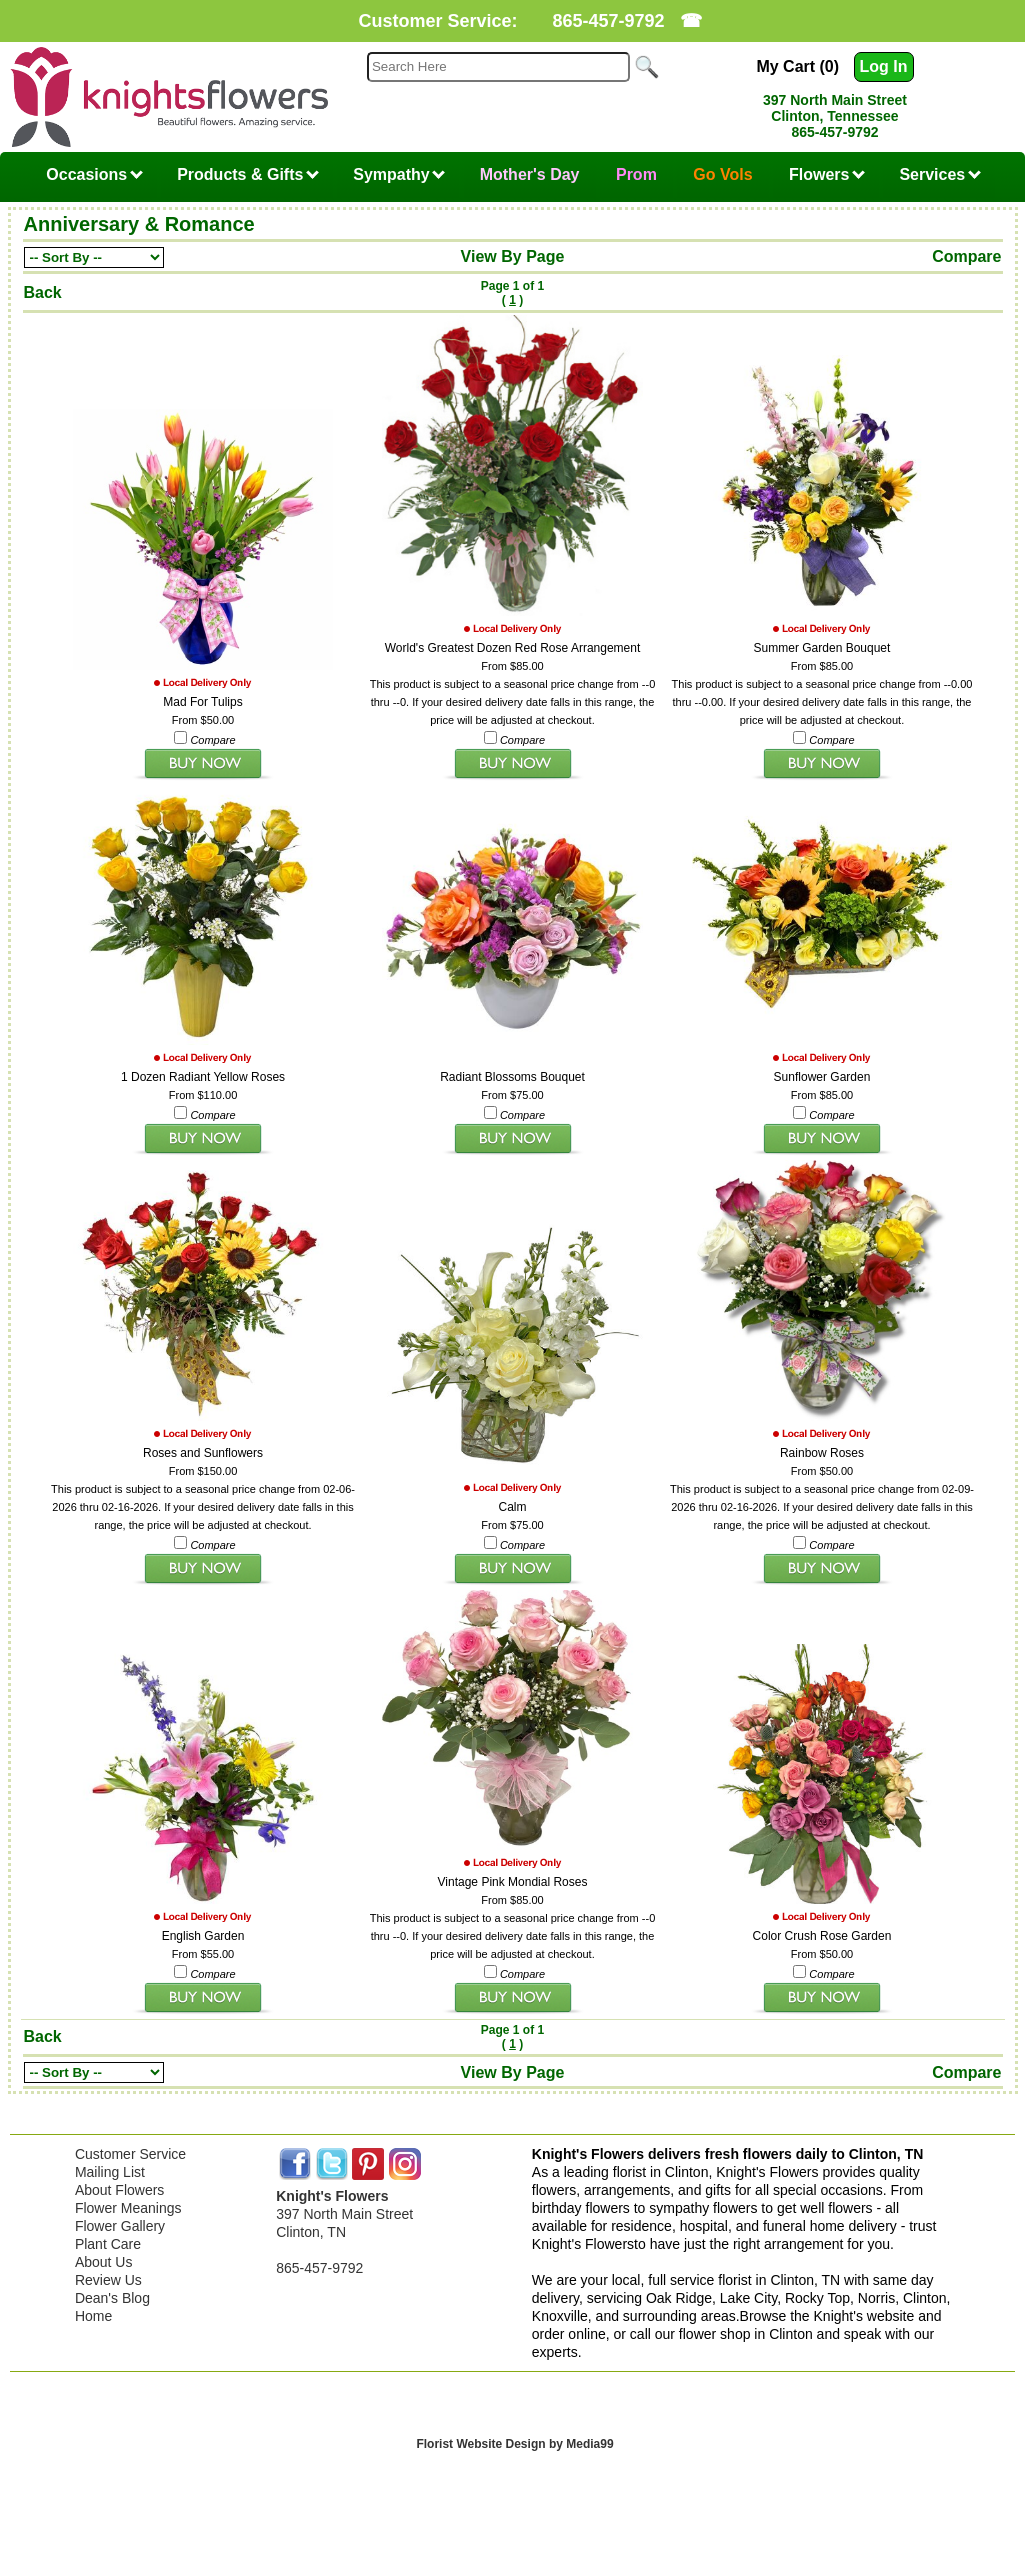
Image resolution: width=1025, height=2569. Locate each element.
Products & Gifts (248, 174)
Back (43, 292)
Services (939, 174)
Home (93, 2311)
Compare (966, 256)
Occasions (94, 174)
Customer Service (130, 2149)
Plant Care (108, 2239)
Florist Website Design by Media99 (514, 2439)
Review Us (108, 2275)
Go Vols (722, 174)
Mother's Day (530, 174)
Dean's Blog (112, 2293)
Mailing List (110, 2167)
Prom (636, 174)
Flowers (827, 174)
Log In (884, 66)
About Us (104, 2257)
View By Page (513, 256)
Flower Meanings (128, 2203)
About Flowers (119, 2185)
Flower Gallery (120, 2221)
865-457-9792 (608, 21)
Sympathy (399, 174)
